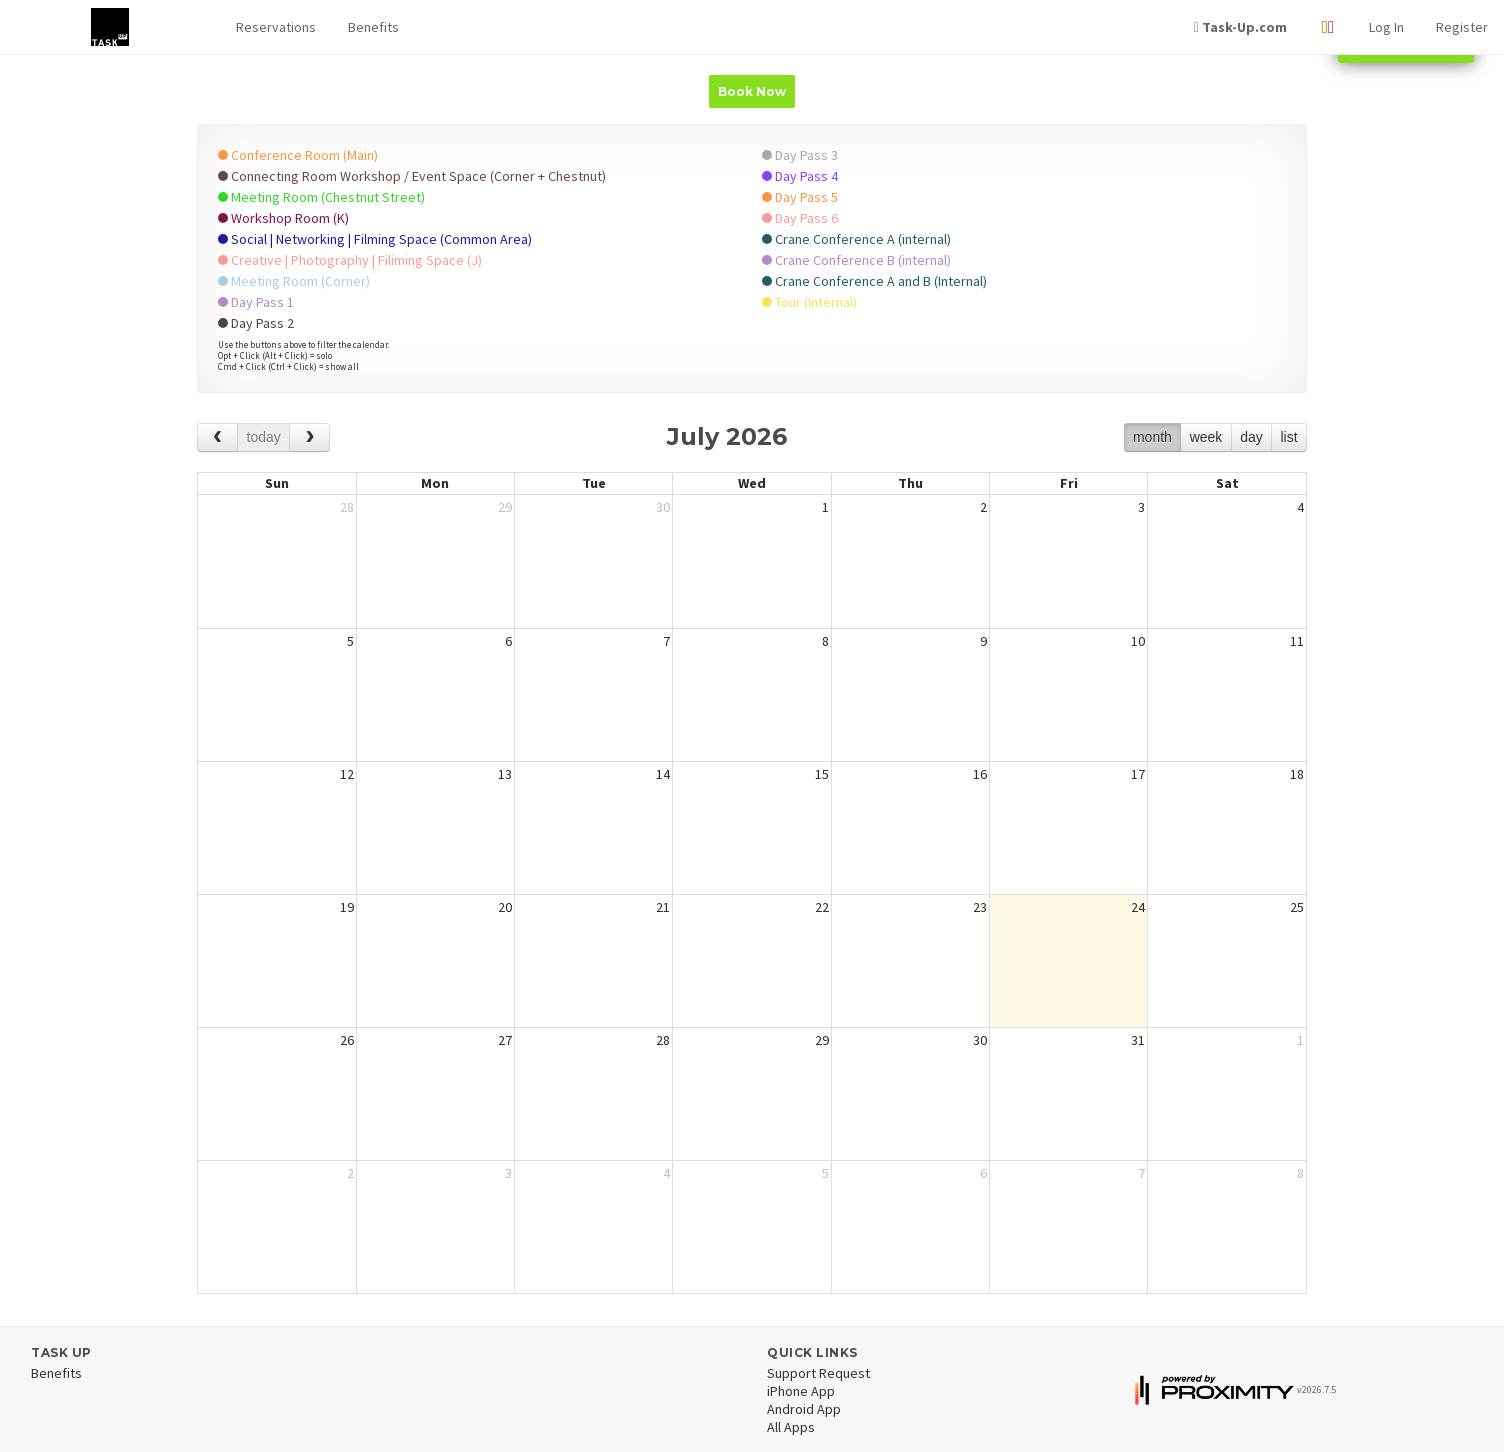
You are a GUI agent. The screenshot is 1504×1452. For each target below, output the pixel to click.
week (1206, 437)
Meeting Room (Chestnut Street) (321, 197)
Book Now (752, 91)
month (1152, 437)
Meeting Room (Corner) (294, 281)
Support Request (818, 1373)
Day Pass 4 (800, 176)
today (264, 437)
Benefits (373, 27)
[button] (276, 27)
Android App (804, 1409)
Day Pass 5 (800, 197)
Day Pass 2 (256, 323)
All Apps (791, 1427)
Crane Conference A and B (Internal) (874, 281)
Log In (1386, 27)
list (1288, 437)
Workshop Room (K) (283, 218)
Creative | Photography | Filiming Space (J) (350, 260)
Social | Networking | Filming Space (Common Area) (375, 239)
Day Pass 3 (800, 155)
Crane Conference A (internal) (856, 239)
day (1251, 437)
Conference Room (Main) (298, 155)
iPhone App (801, 1391)
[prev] (217, 437)
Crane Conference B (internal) (856, 260)
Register (1462, 27)
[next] (309, 437)
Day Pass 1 (256, 302)
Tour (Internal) (809, 302)
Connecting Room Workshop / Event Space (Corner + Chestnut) (412, 176)
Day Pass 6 (800, 218)
